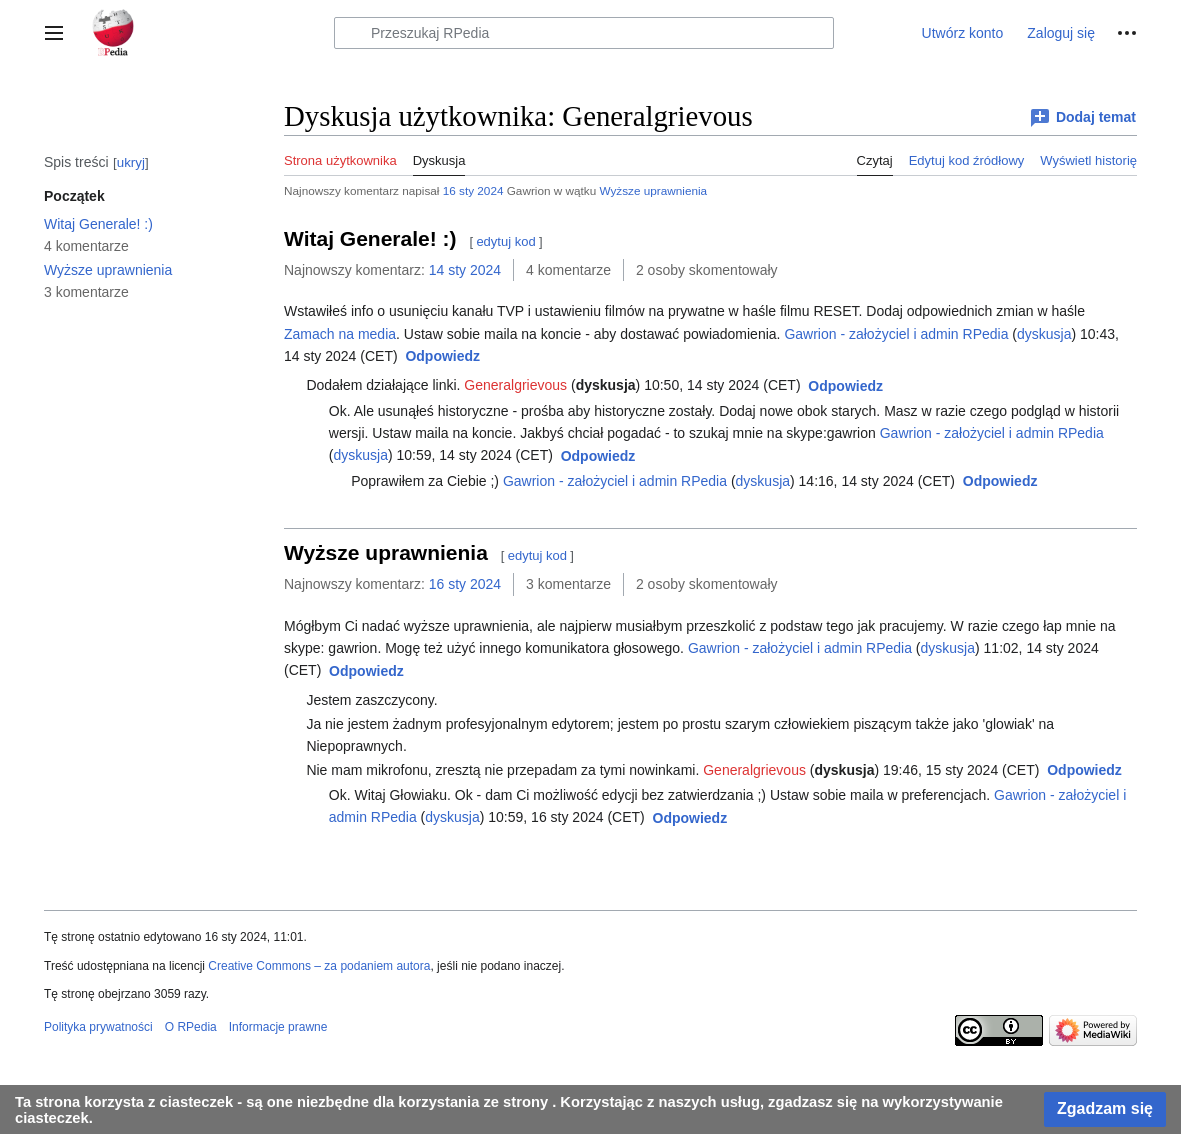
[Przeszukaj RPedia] (584, 33)
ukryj (131, 162)
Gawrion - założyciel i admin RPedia (896, 334)
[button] (54, 33)
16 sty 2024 (473, 190)
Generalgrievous (515, 385)
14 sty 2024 (465, 270)
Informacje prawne (278, 1027)
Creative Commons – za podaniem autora (319, 966)
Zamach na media (340, 334)
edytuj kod (505, 241)
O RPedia (191, 1027)
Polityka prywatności (98, 1027)
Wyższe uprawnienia (653, 190)
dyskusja (1044, 334)
